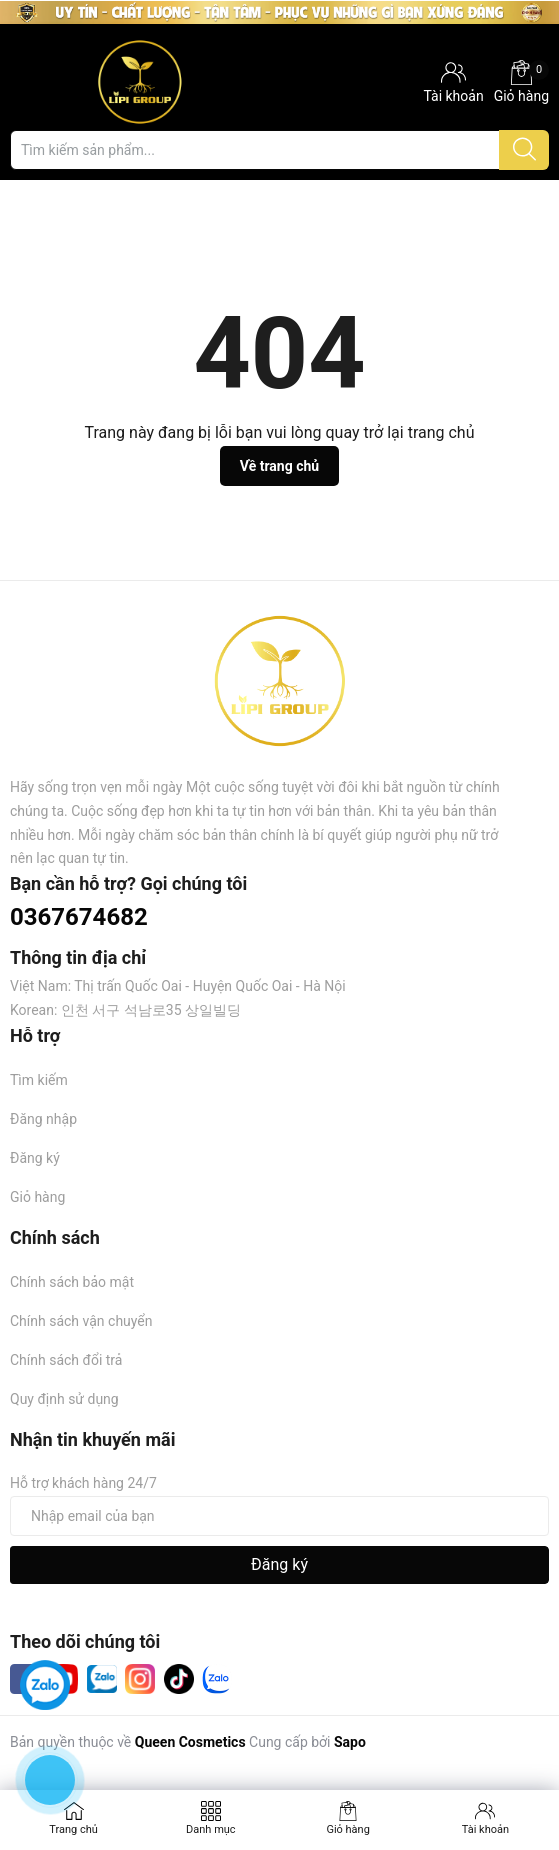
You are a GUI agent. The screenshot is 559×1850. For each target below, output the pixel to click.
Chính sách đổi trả (66, 1360)
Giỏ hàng (521, 82)
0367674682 (79, 917)
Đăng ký (35, 1158)
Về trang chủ (279, 466)
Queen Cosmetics (190, 1742)
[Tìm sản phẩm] (279, 150)
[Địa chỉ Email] (279, 1516)
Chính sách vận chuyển (81, 1321)
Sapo (350, 1742)
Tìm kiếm (39, 1080)
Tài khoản (485, 1829)
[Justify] (524, 150)
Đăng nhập (43, 1119)
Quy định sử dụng (64, 1399)
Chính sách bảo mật (72, 1282)
